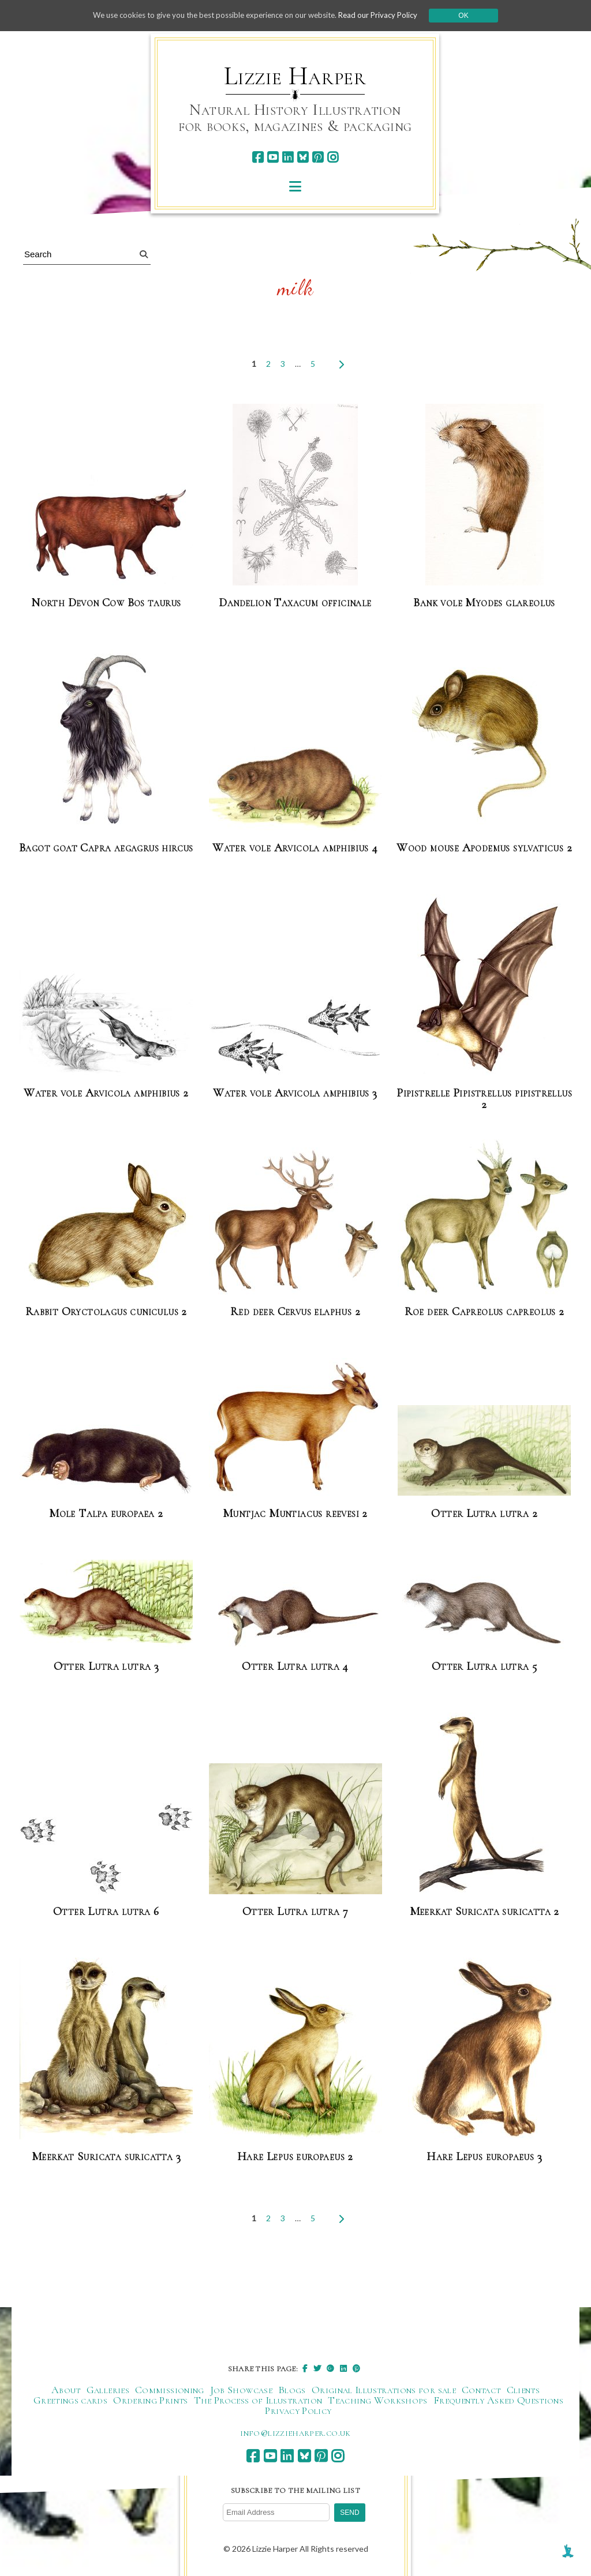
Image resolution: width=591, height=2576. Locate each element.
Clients (523, 2389)
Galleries (108, 2389)
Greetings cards (70, 2400)
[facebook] (257, 157)
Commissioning (169, 2389)
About (66, 2389)
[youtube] (272, 157)
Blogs (292, 2389)
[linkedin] (287, 157)
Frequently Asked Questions (498, 2400)
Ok (475, 16)
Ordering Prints (150, 2400)
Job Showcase (241, 2389)
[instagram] (332, 157)
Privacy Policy (298, 2410)
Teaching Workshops (377, 2400)
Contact (481, 2389)
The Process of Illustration (258, 2400)
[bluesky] (302, 157)
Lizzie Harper (295, 76)
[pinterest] (317, 157)
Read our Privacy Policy (387, 15)
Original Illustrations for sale (384, 2389)
